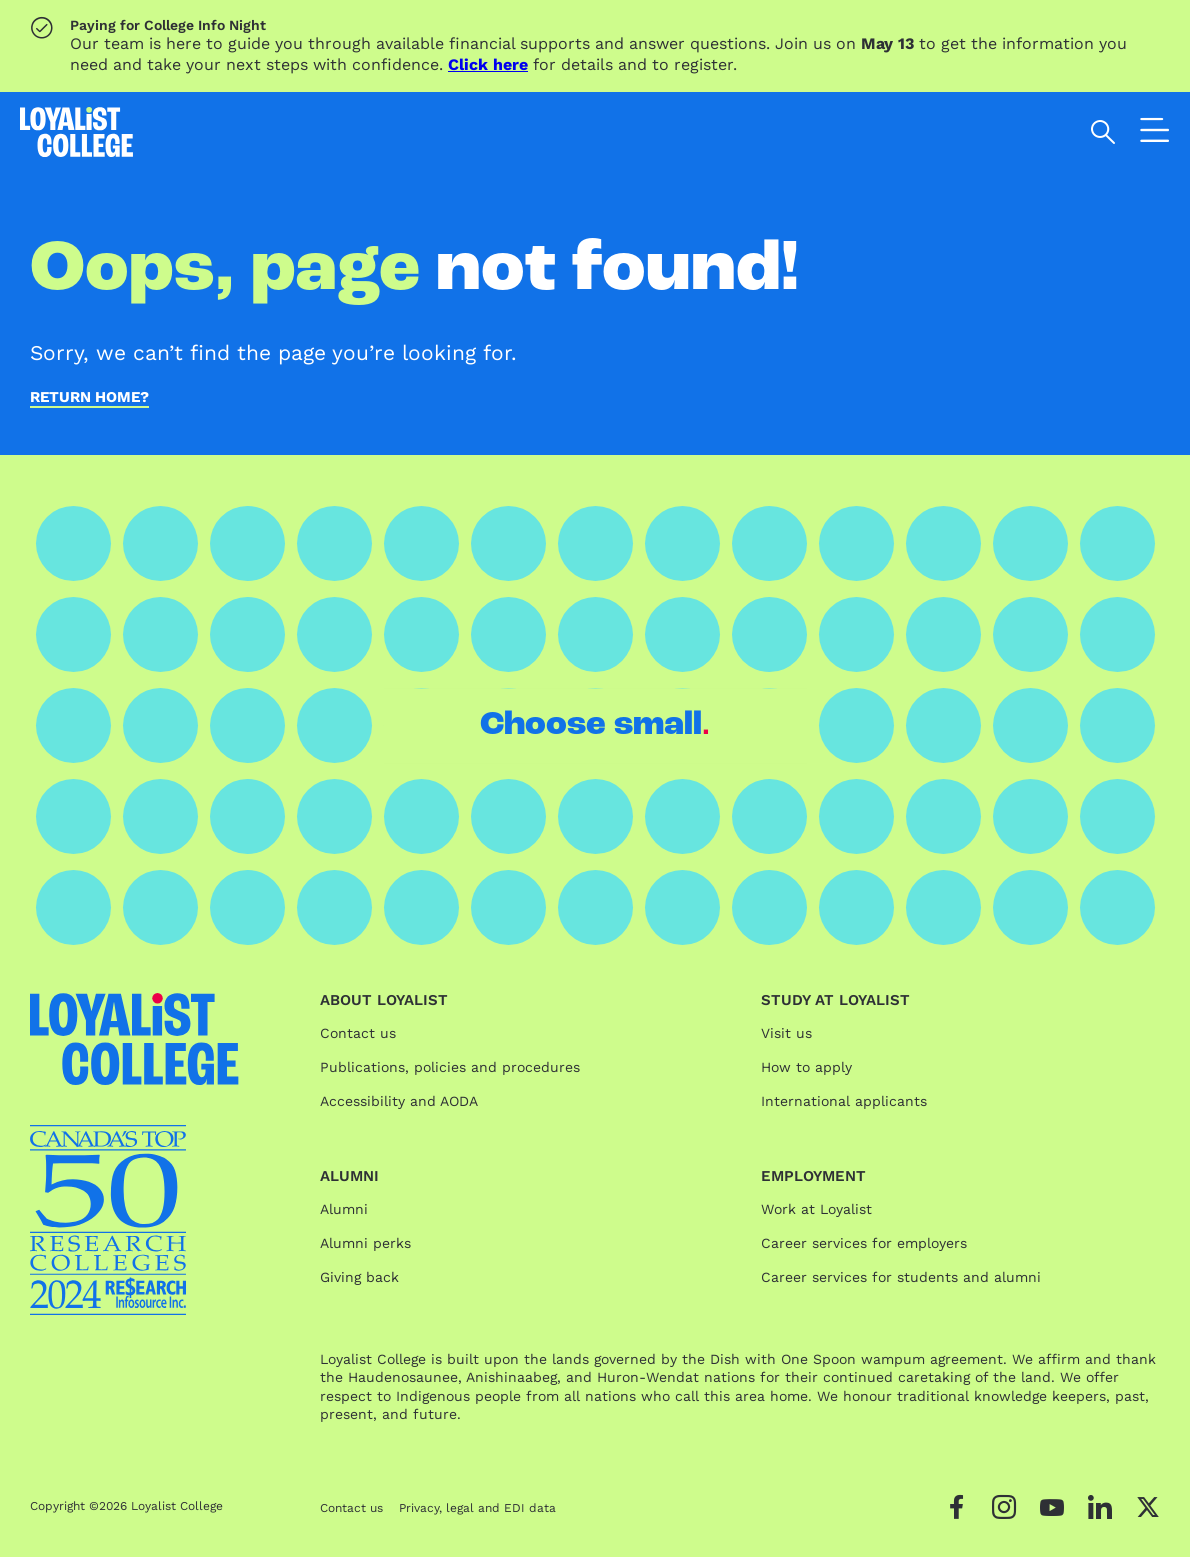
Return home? (89, 398)
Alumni (344, 1209)
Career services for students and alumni (901, 1277)
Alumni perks (365, 1243)
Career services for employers (864, 1243)
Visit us (786, 1033)
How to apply (806, 1067)
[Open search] (1103, 132)
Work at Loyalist (816, 1209)
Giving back (359, 1277)
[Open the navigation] (1155, 135)
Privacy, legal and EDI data (477, 1508)
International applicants (844, 1101)
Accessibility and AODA (399, 1101)
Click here (488, 64)
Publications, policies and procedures (450, 1067)
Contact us (358, 1033)
